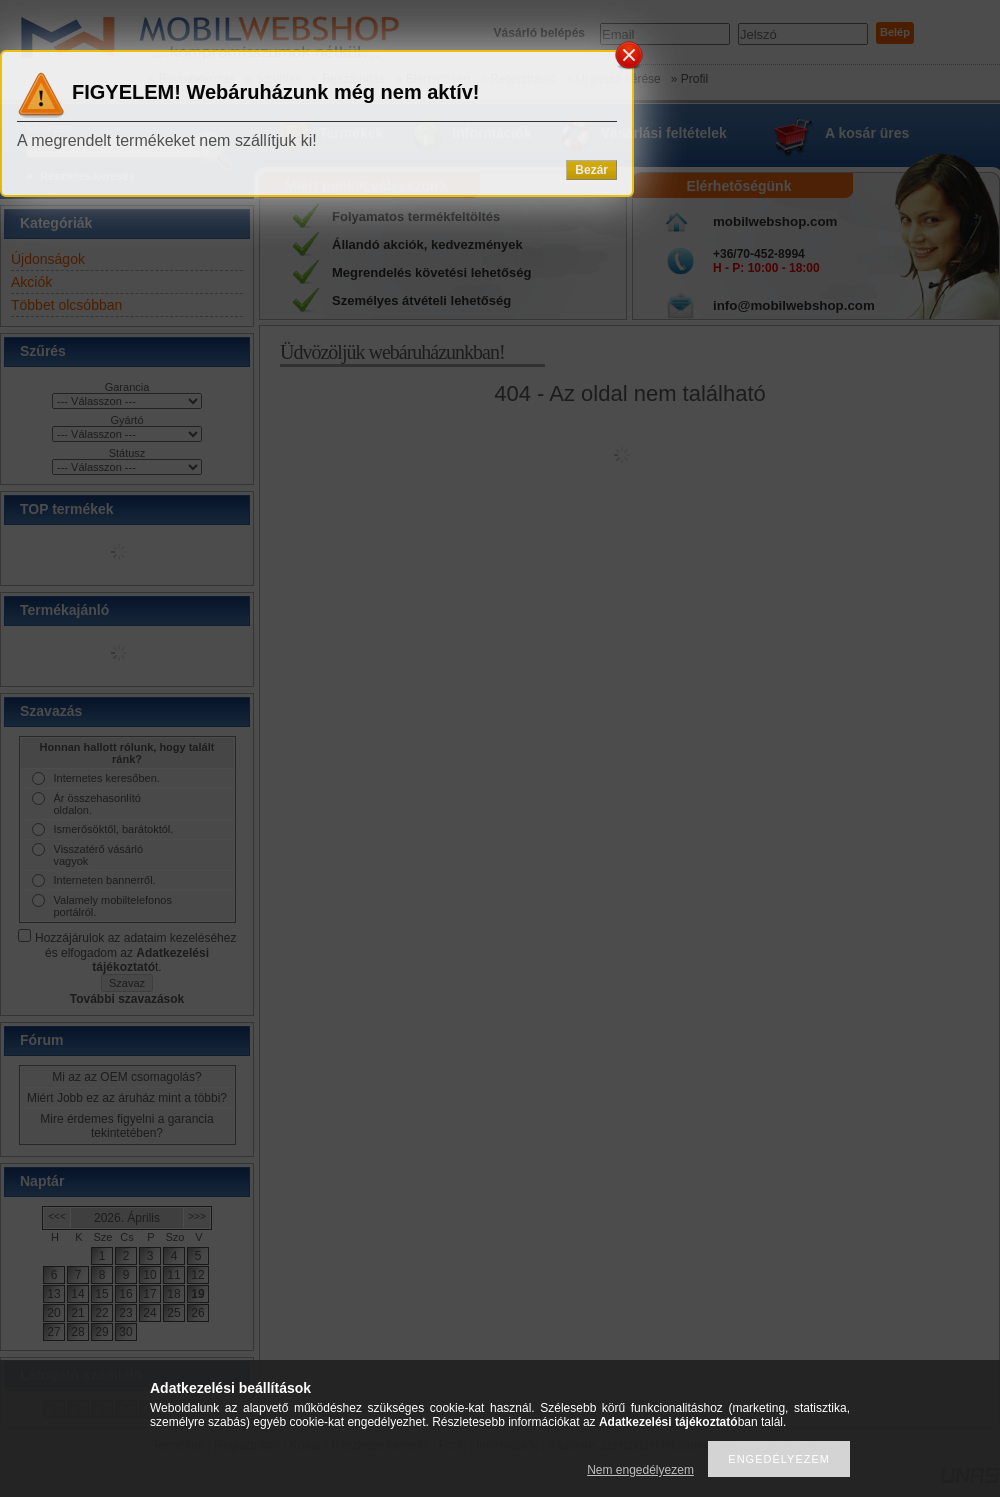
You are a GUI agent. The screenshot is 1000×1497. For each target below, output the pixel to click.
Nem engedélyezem (640, 1470)
